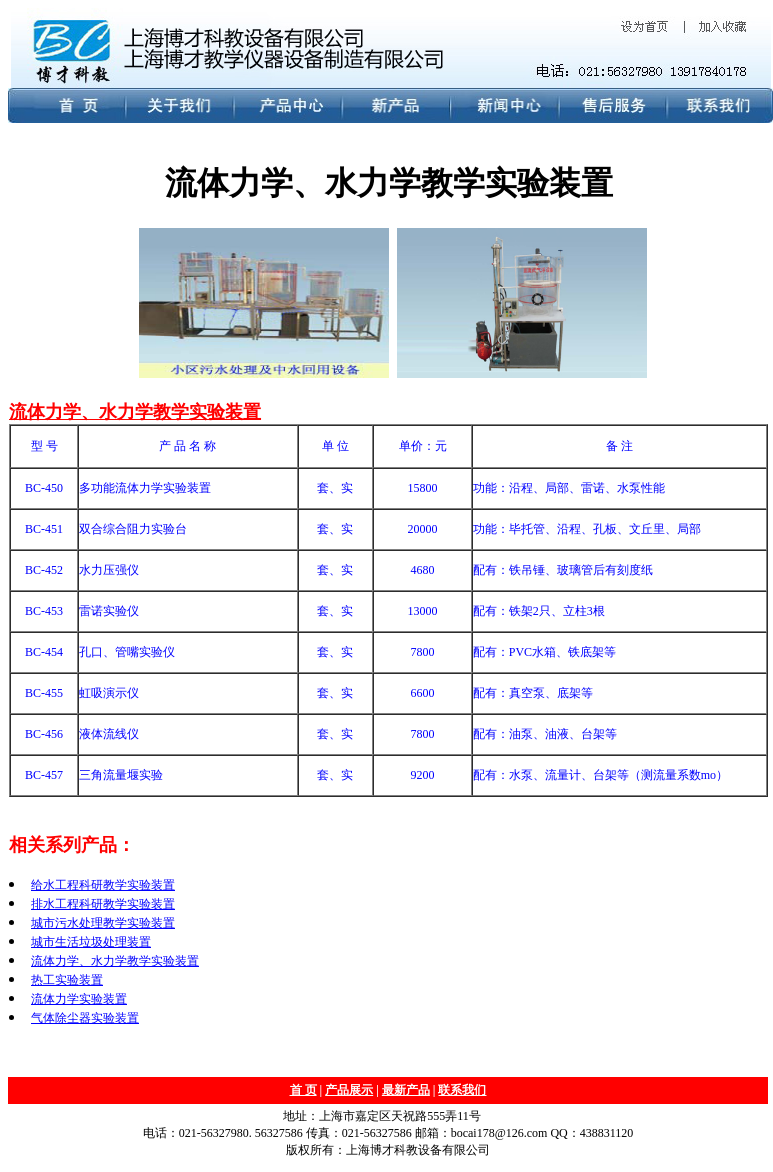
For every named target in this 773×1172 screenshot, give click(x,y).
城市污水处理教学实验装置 (103, 923)
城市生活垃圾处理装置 (91, 942)
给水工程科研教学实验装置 (103, 885)
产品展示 (349, 1090)
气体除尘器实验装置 (85, 1018)
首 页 (303, 1090)
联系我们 (462, 1090)
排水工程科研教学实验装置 (103, 904)
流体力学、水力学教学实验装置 (135, 412)
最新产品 (406, 1090)
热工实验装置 (67, 980)
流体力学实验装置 (79, 999)
